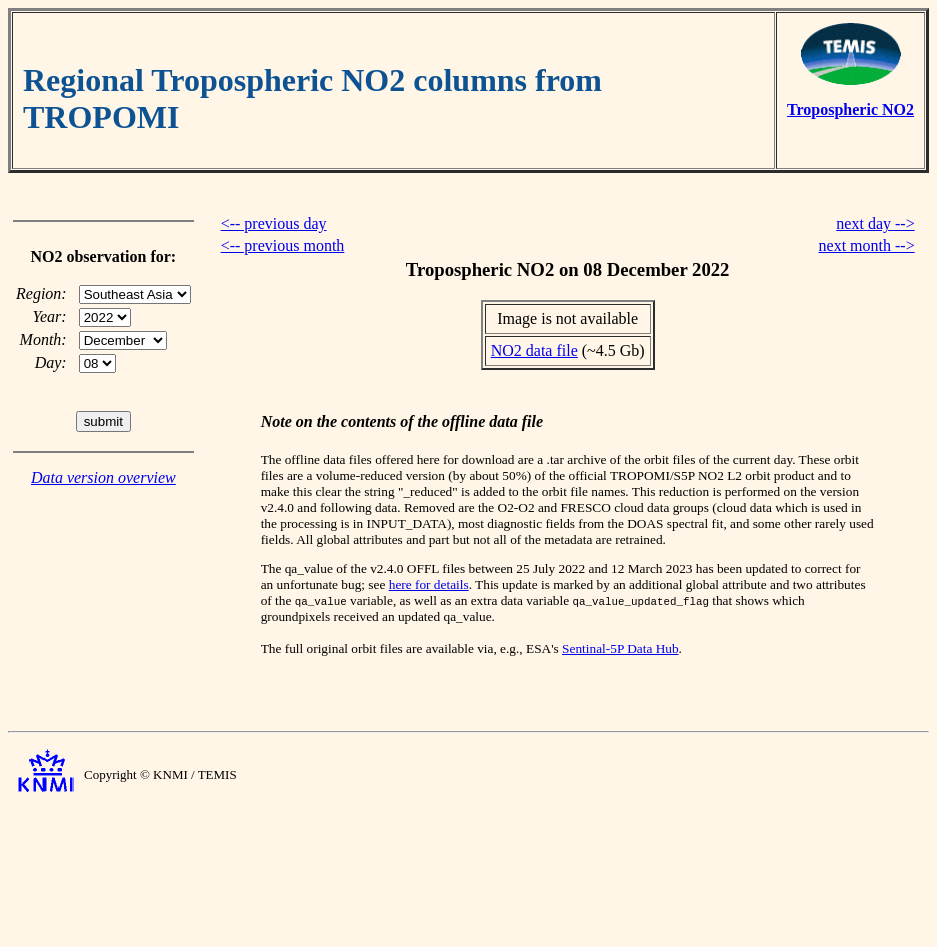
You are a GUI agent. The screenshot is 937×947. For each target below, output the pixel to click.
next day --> (875, 223)
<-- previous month (283, 245)
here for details (429, 584)
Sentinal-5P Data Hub (620, 648)
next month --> (867, 245)
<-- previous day (274, 223)
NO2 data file (534, 350)
